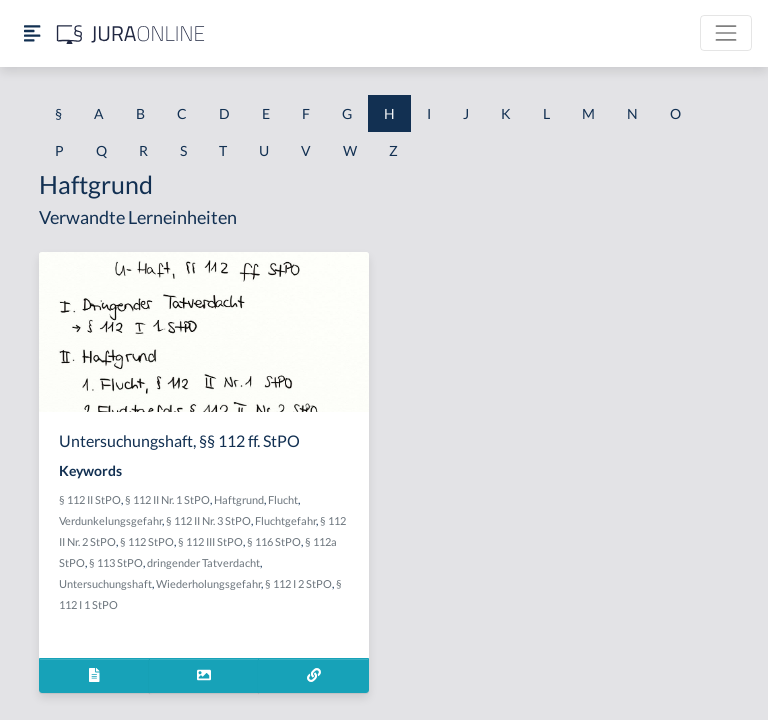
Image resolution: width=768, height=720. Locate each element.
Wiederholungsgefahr (208, 583)
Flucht (283, 499)
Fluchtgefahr (285, 520)
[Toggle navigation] (726, 33)
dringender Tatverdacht (203, 562)
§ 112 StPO (147, 541)
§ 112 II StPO (90, 499)
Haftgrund (239, 499)
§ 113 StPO (116, 562)
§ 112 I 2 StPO (298, 583)
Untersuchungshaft (105, 583)
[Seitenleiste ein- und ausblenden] (32, 33)
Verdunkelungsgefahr (110, 520)
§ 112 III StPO (210, 541)
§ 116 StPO (274, 541)
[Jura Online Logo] (131, 33)
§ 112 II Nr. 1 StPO (167, 499)
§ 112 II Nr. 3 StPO (208, 520)
